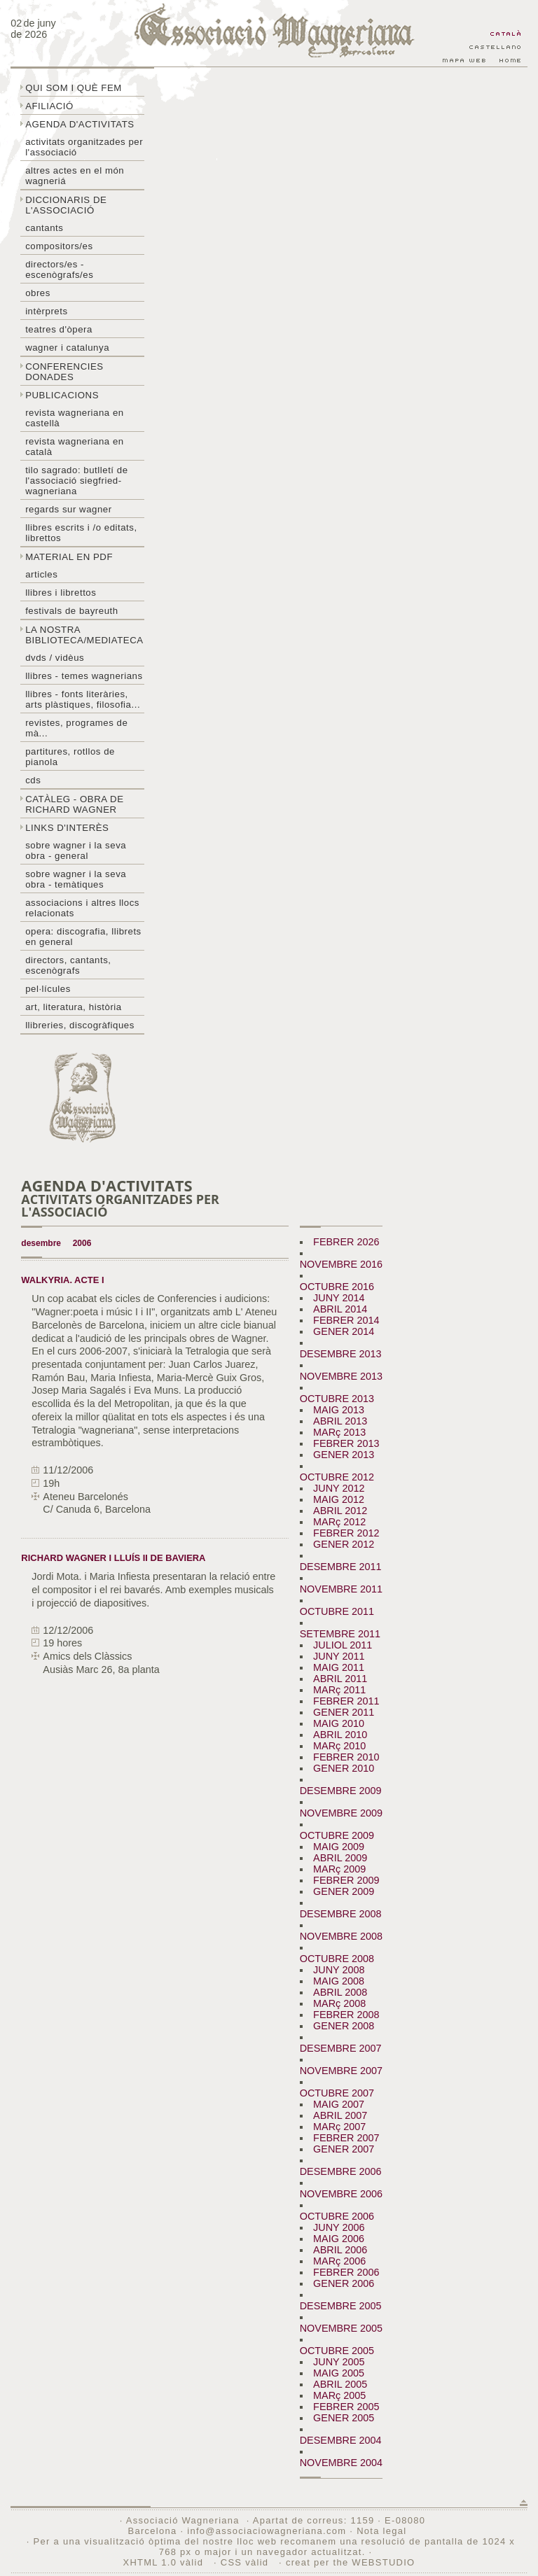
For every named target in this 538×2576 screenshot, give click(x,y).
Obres (37, 293)
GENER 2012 (343, 1544)
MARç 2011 (339, 1689)
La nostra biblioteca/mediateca (84, 634)
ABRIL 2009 (340, 1857)
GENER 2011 (343, 1712)
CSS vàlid (246, 2562)
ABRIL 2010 (340, 1734)
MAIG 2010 (338, 1723)
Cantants (44, 228)
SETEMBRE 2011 (340, 1633)
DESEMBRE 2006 (341, 2171)
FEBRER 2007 (346, 2137)
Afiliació (49, 106)
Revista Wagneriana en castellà (74, 417)
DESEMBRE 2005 (341, 2305)
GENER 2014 (343, 1331)
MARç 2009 (339, 1869)
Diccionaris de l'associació (65, 205)
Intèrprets (46, 311)
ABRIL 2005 (340, 2384)
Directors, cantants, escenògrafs (68, 965)
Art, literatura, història (73, 1007)
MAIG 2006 (338, 2238)
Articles (41, 574)
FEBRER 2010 (346, 1757)
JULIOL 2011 (342, 1645)
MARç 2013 (339, 1432)
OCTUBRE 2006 (337, 2216)
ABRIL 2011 (340, 1678)
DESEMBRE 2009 (341, 1790)
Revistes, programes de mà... (76, 728)
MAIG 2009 (338, 1846)
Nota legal (381, 2531)
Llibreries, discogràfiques (79, 1025)
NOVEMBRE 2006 (341, 2193)
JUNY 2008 (338, 1969)
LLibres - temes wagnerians (84, 676)
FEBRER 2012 (346, 1533)
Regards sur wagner (68, 509)
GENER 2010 (343, 1768)
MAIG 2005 (338, 2373)
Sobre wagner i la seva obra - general (75, 850)
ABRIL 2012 (340, 1510)
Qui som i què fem (73, 88)
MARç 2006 (339, 2261)
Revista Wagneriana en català (74, 446)
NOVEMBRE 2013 (341, 1376)
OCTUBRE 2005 (337, 2350)
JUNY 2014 (338, 1297)
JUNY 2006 (338, 2227)
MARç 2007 (339, 2126)
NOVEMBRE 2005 (341, 2328)
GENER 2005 (343, 2417)
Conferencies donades (64, 371)
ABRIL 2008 (340, 1992)
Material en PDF (69, 557)
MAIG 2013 (338, 1409)
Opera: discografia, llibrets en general (83, 936)
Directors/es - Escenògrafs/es (59, 269)
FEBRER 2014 (346, 1320)
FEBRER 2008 (346, 2014)
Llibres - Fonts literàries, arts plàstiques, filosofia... (82, 699)
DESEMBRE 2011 (341, 1566)
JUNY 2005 (338, 2361)
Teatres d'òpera (58, 329)
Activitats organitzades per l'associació (84, 147)
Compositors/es (58, 246)
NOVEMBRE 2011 (341, 1589)
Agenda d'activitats (79, 124)
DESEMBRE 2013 (341, 1353)
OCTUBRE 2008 (337, 1958)
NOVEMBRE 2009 (341, 1813)
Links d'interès (67, 827)
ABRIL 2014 (340, 1309)
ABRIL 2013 (340, 1421)
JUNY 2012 (338, 1488)
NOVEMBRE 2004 (341, 2462)
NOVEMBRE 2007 (341, 2070)
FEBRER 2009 (346, 1880)
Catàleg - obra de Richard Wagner (74, 804)
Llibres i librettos (60, 592)
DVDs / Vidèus (54, 657)
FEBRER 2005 (346, 2406)
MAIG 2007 (338, 2104)
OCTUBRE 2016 (337, 1286)
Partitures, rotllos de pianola (70, 756)
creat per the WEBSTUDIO (350, 2562)
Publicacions (62, 395)
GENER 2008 (343, 2025)
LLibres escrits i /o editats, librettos (81, 532)
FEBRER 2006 (346, 2272)
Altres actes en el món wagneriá (74, 175)
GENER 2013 (343, 1454)
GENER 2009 (343, 1891)
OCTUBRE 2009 (337, 1835)
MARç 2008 (339, 2003)
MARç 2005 (339, 2395)
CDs (33, 780)
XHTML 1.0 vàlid (165, 2562)
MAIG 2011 (338, 1667)
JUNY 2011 (338, 1656)
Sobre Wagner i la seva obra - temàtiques (75, 879)
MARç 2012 (339, 1521)
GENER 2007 (343, 2149)
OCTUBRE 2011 (337, 1611)
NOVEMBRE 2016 (341, 1264)
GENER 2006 (343, 2283)
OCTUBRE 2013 (337, 1398)
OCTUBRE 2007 (337, 2093)
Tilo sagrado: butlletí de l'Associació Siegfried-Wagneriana (76, 480)
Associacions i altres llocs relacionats (82, 907)
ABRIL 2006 (340, 2249)
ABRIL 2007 (340, 2115)
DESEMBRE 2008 (341, 1913)
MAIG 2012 (338, 1499)
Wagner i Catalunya (67, 347)
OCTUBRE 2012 (337, 1477)
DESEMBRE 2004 (341, 2440)
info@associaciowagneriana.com (266, 2531)
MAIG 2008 (338, 1981)
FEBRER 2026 (346, 1241)
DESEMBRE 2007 (341, 2048)
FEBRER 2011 (346, 1701)
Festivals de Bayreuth (71, 611)
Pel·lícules (48, 988)
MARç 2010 (339, 1745)
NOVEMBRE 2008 (341, 1936)
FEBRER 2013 (346, 1443)
